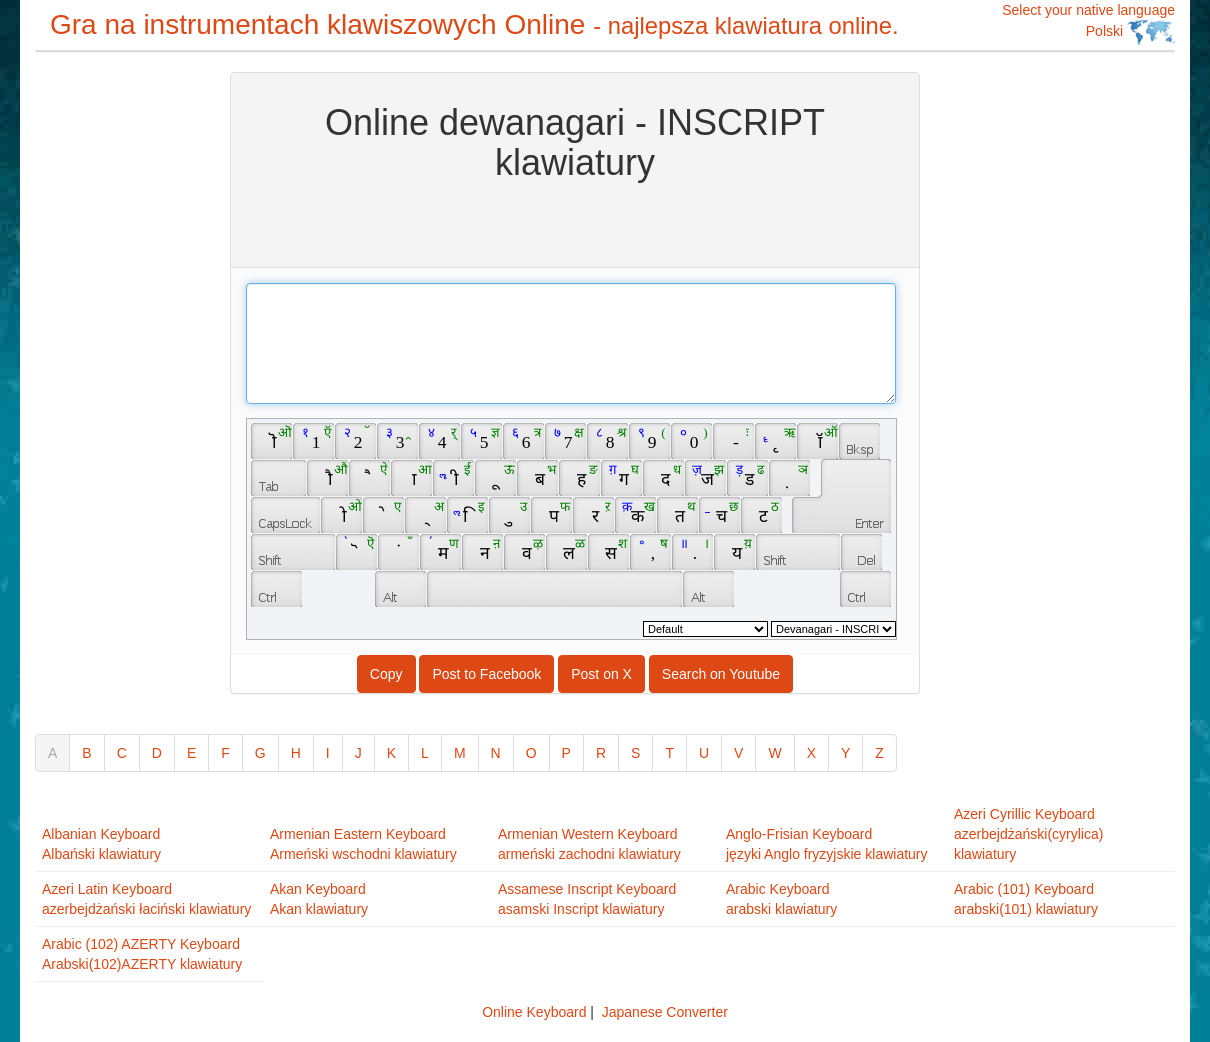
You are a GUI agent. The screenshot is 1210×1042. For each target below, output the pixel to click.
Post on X (601, 674)
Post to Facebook (486, 674)
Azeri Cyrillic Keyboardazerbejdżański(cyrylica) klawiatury (1028, 834)
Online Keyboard (534, 1012)
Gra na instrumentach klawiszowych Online (474, 24)
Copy (386, 674)
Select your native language (1088, 23)
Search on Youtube (721, 674)
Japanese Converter (665, 1012)
